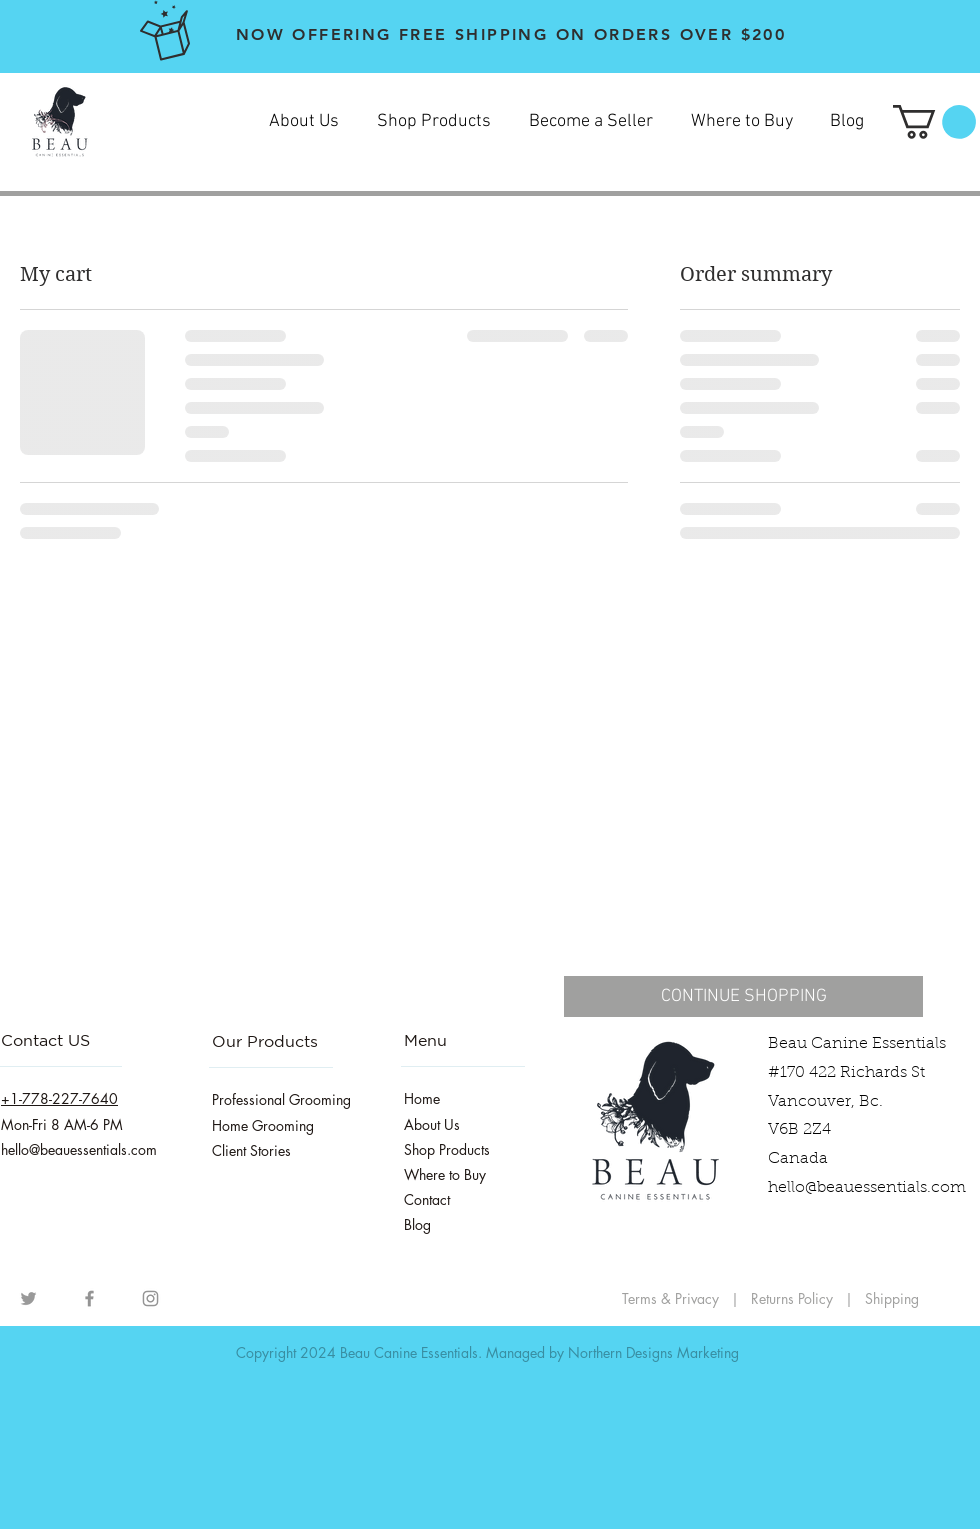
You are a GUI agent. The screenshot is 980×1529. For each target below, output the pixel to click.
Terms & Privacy (670, 1298)
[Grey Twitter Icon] (28, 1298)
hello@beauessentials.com (867, 1188)
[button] (934, 122)
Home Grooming (263, 1125)
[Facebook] (89, 1298)
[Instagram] (150, 1298)
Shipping (892, 1298)
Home (422, 1098)
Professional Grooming (281, 1099)
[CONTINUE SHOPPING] (743, 996)
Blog (417, 1224)
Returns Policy (794, 1298)
